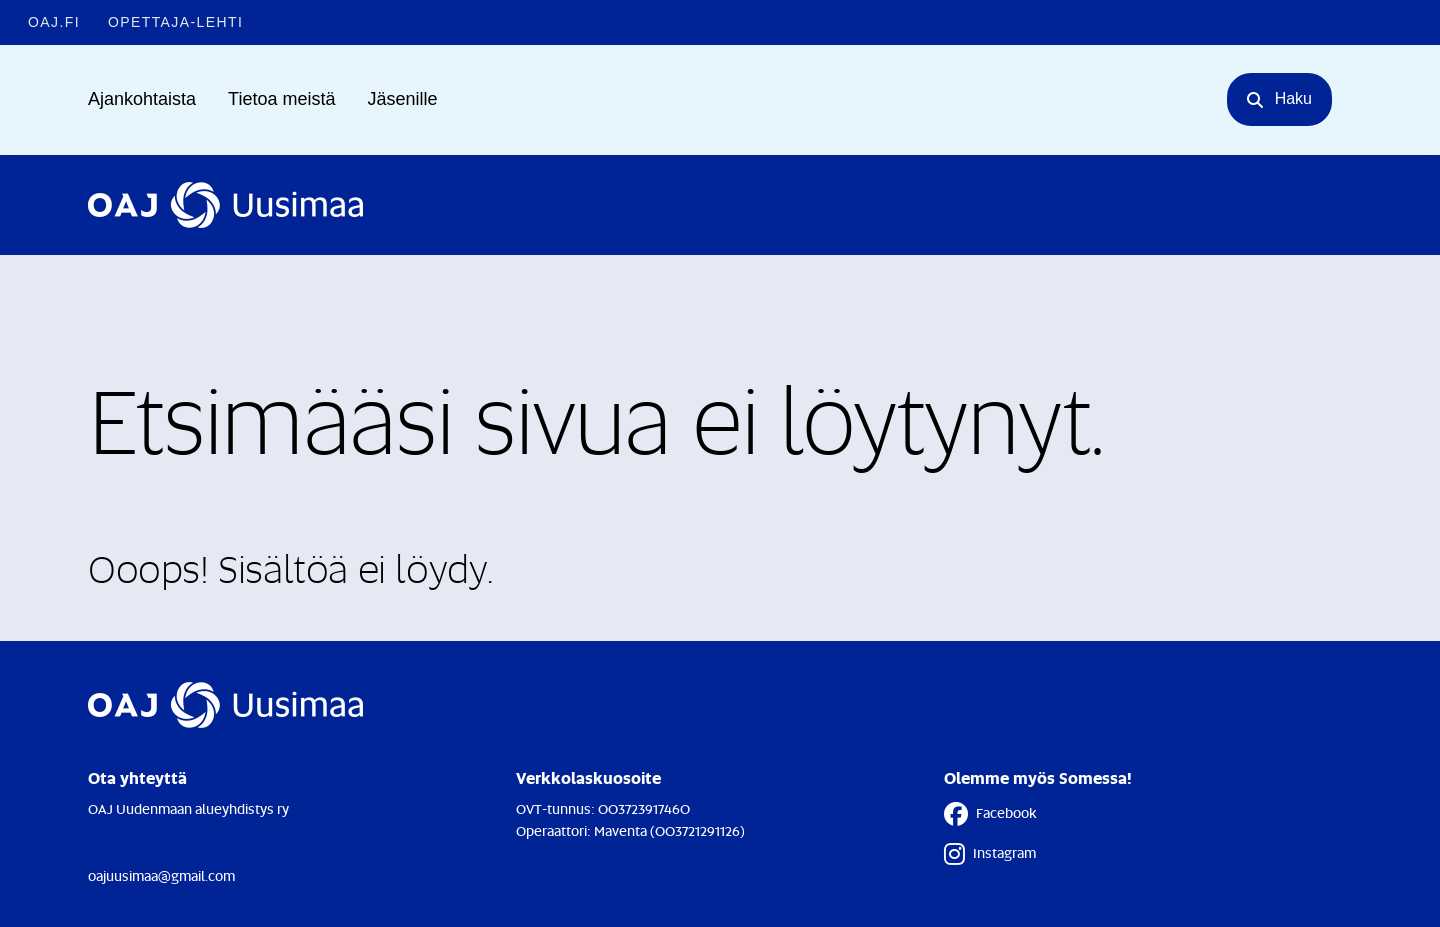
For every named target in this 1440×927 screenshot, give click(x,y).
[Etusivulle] (225, 205)
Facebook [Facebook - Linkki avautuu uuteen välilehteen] (990, 814)
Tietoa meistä (281, 99)
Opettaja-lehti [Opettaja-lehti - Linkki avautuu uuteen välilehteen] (175, 22)
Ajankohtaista (142, 99)
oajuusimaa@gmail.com (161, 875)
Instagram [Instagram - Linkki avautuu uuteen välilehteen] (990, 854)
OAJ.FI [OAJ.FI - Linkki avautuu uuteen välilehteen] (54, 22)
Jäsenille (402, 99)
